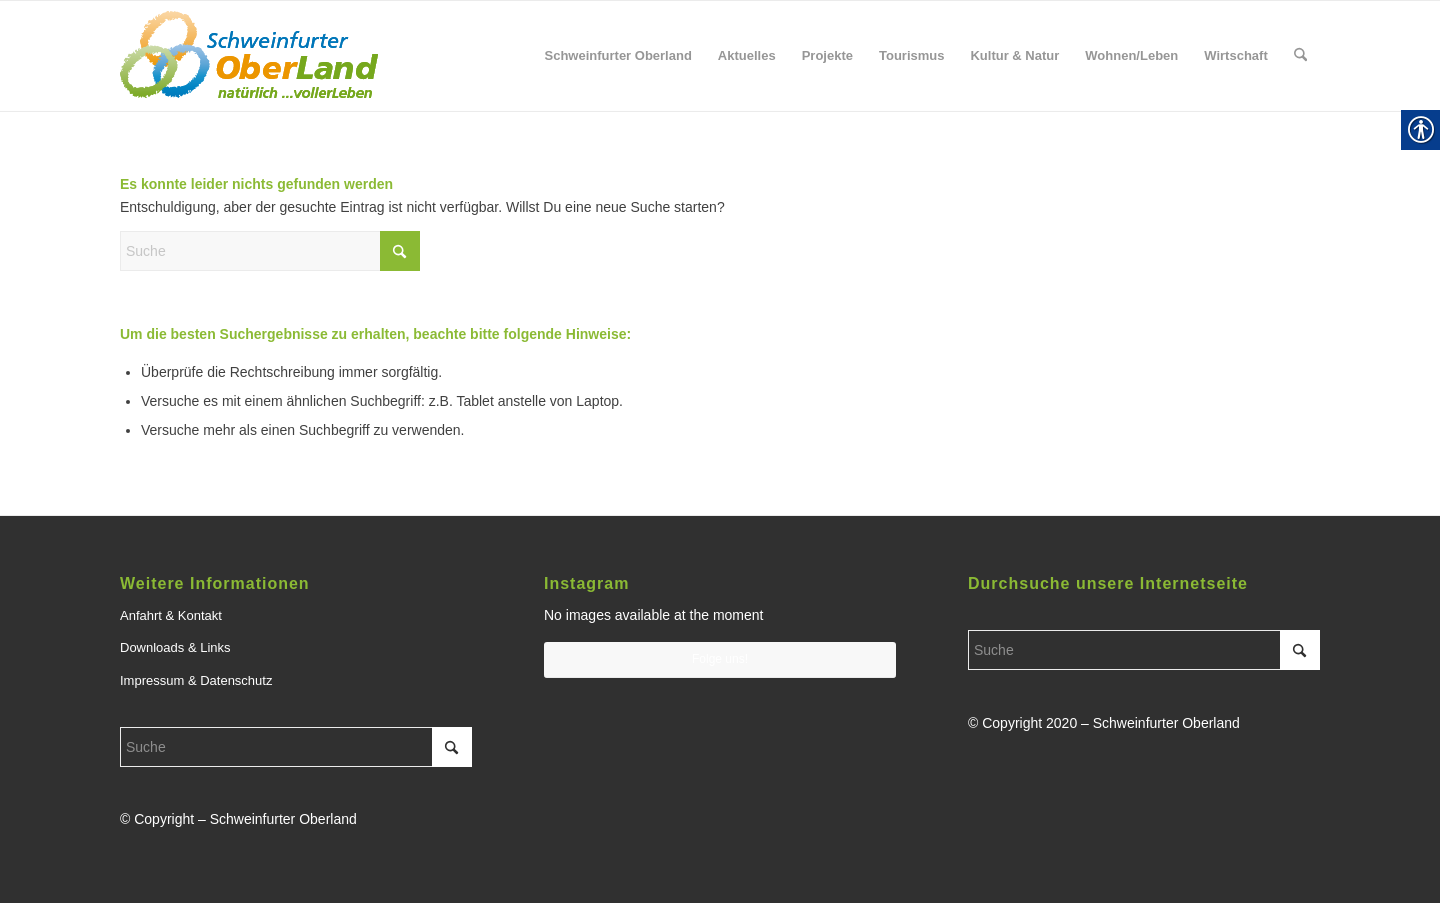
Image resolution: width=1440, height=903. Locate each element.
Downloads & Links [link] (175, 647)
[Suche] (270, 251)
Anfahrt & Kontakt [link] (171, 615)
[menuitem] (617, 56)
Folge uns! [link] (720, 659)
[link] (249, 56)
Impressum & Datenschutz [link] (196, 680)
